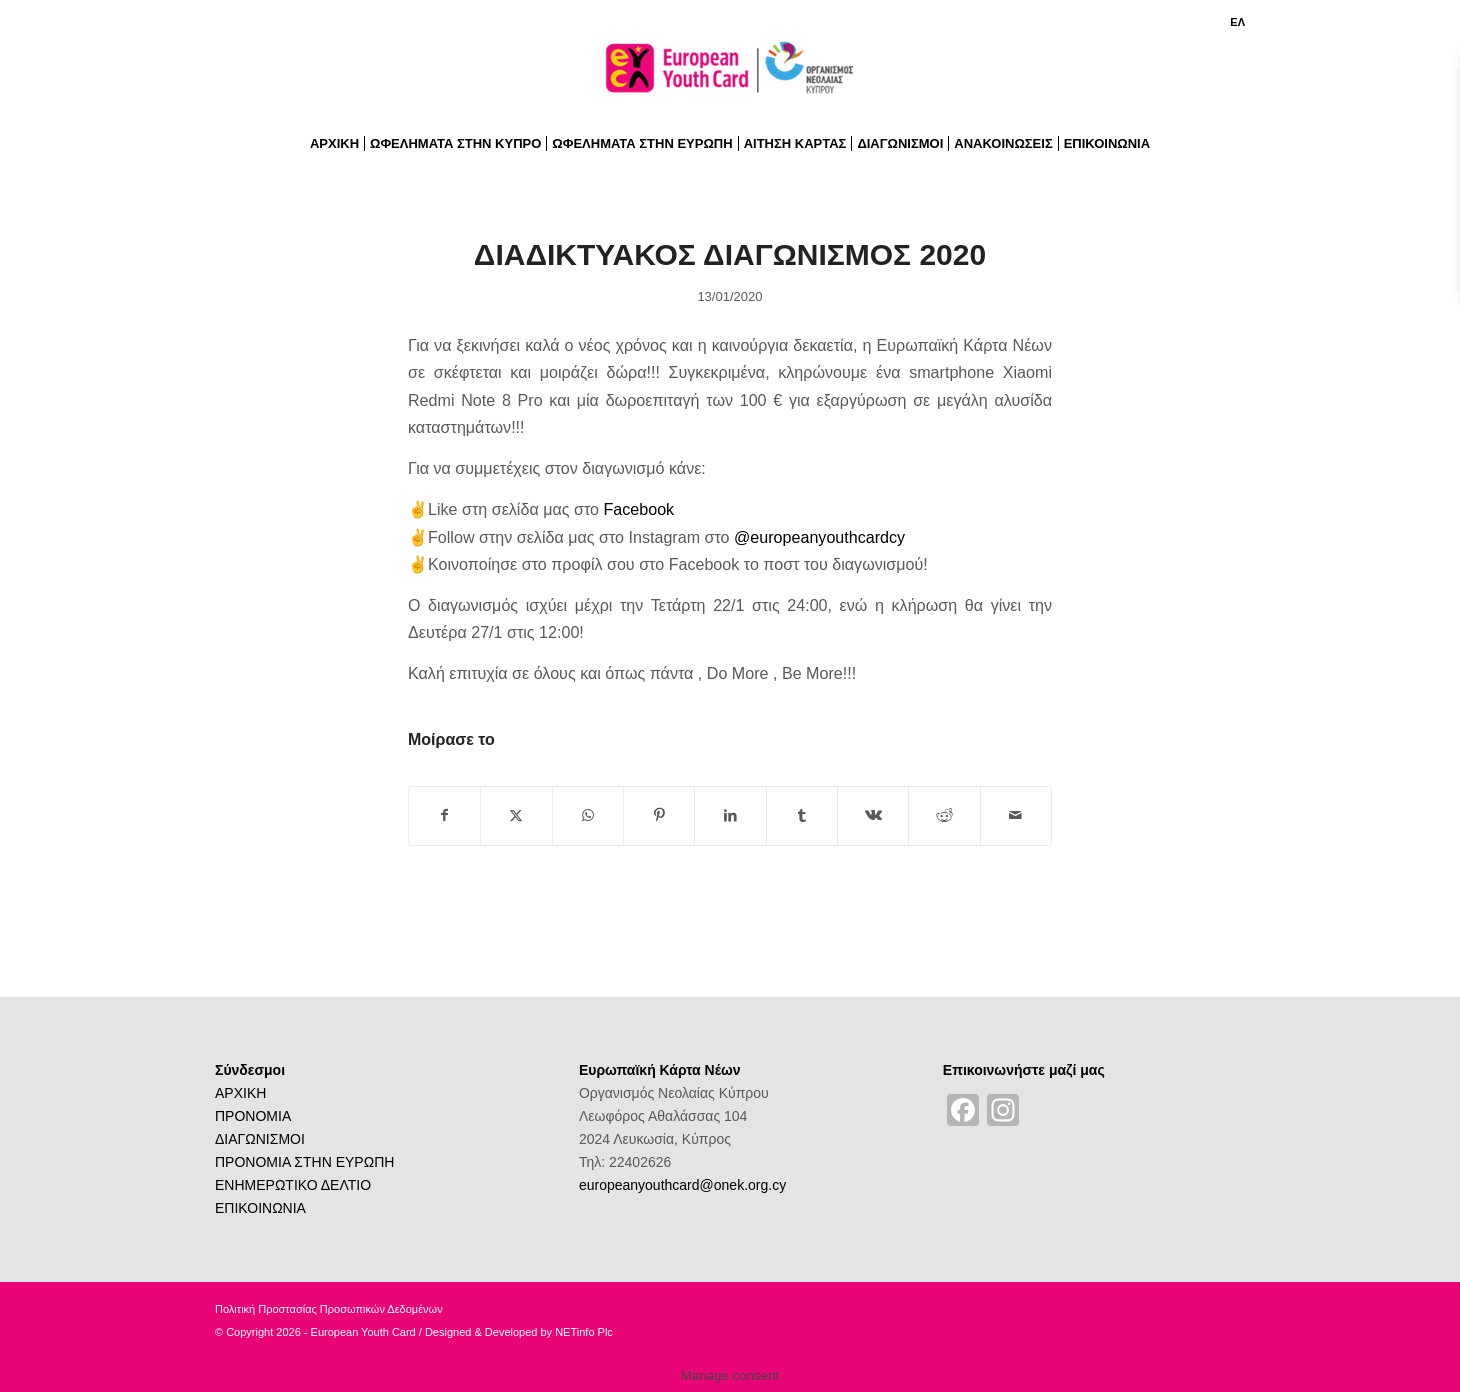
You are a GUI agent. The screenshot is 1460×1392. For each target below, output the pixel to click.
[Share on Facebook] (444, 815)
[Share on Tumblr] (802, 815)
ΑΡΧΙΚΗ (240, 1093)
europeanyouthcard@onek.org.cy (682, 1185)
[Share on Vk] (873, 815)
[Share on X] (516, 815)
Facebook (638, 509)
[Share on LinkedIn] (730, 815)
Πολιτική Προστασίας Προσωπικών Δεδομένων (329, 1309)
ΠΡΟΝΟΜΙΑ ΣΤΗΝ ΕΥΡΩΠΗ (304, 1162)
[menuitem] (1232, 22)
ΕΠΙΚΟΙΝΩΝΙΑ (260, 1208)
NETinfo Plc (584, 1332)
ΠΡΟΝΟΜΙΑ (253, 1116)
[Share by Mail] (1016, 815)
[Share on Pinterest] (659, 815)
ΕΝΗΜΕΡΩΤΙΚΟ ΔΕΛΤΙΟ (293, 1185)
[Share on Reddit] (944, 815)
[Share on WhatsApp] (588, 815)
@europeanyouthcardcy (819, 537)
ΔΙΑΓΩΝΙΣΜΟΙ (260, 1139)
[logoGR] (730, 74)
